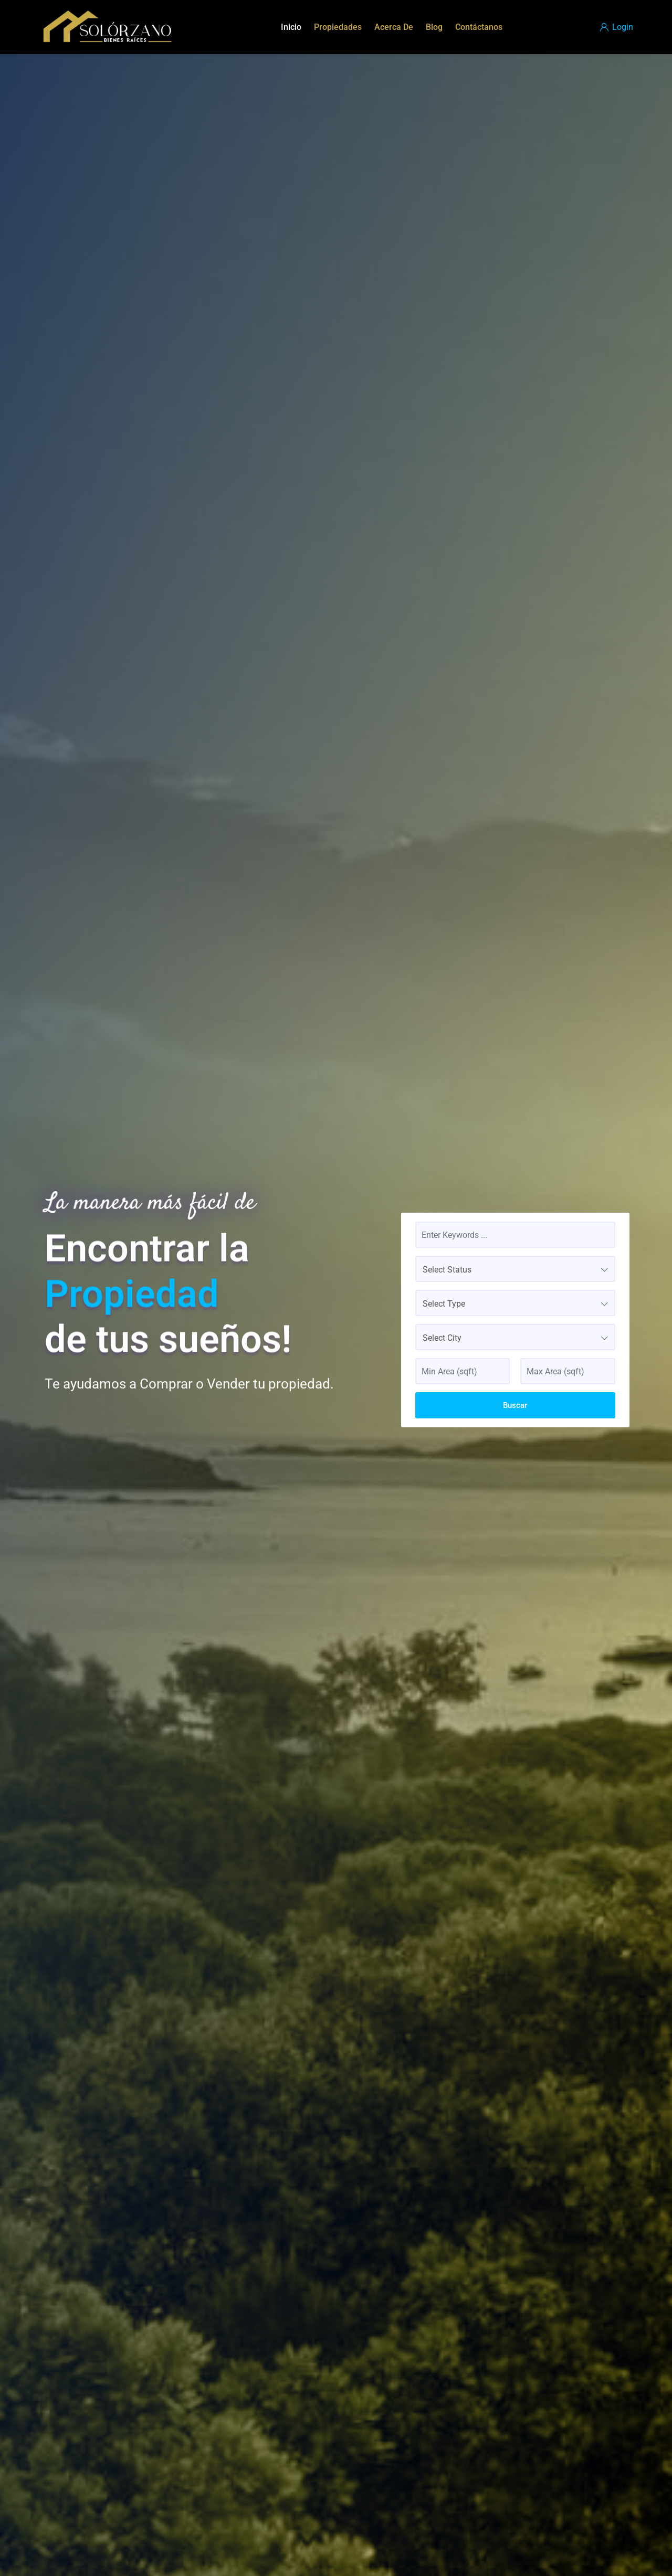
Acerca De (393, 27)
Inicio (291, 27)
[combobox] (515, 1269)
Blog (434, 27)
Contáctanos (478, 27)
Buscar (515, 1405)
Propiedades (338, 27)
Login (616, 27)
